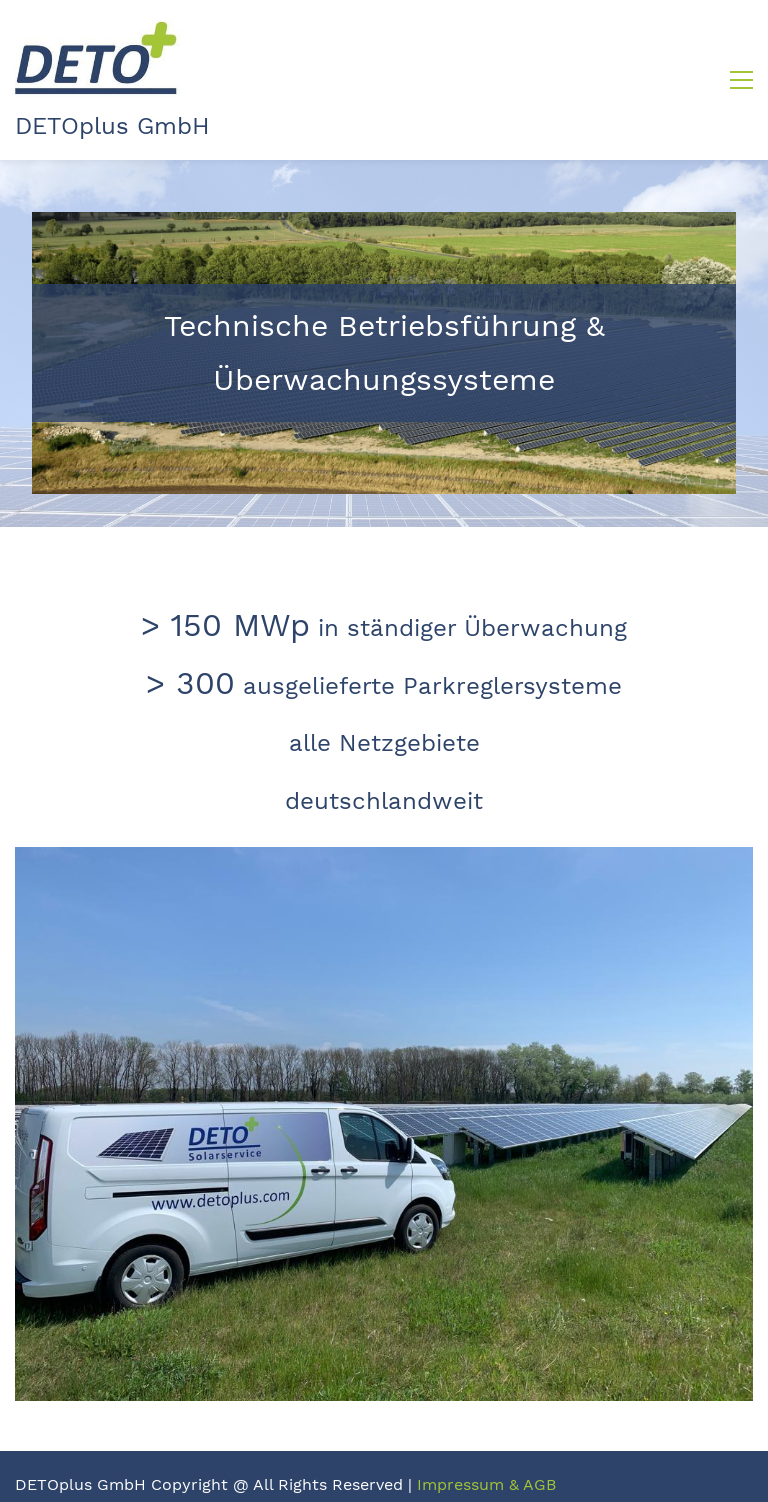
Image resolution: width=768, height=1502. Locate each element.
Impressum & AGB (486, 1484)
